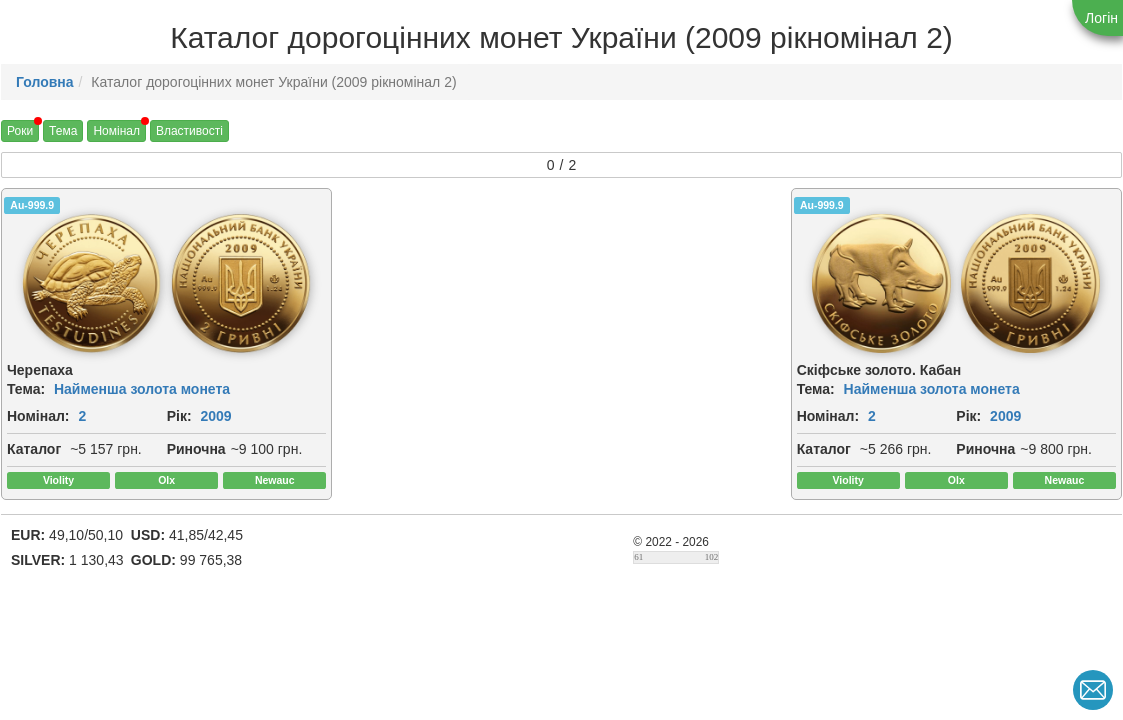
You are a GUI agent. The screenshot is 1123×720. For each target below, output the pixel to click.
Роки (20, 131)
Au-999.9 (32, 205)
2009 (56, 439)
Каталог (34, 472)
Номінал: (38, 417)
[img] (210, 284)
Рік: (19, 439)
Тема (63, 131)
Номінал (116, 131)
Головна (45, 82)
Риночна (36, 494)
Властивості (189, 131)
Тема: (26, 390)
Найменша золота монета (142, 390)
